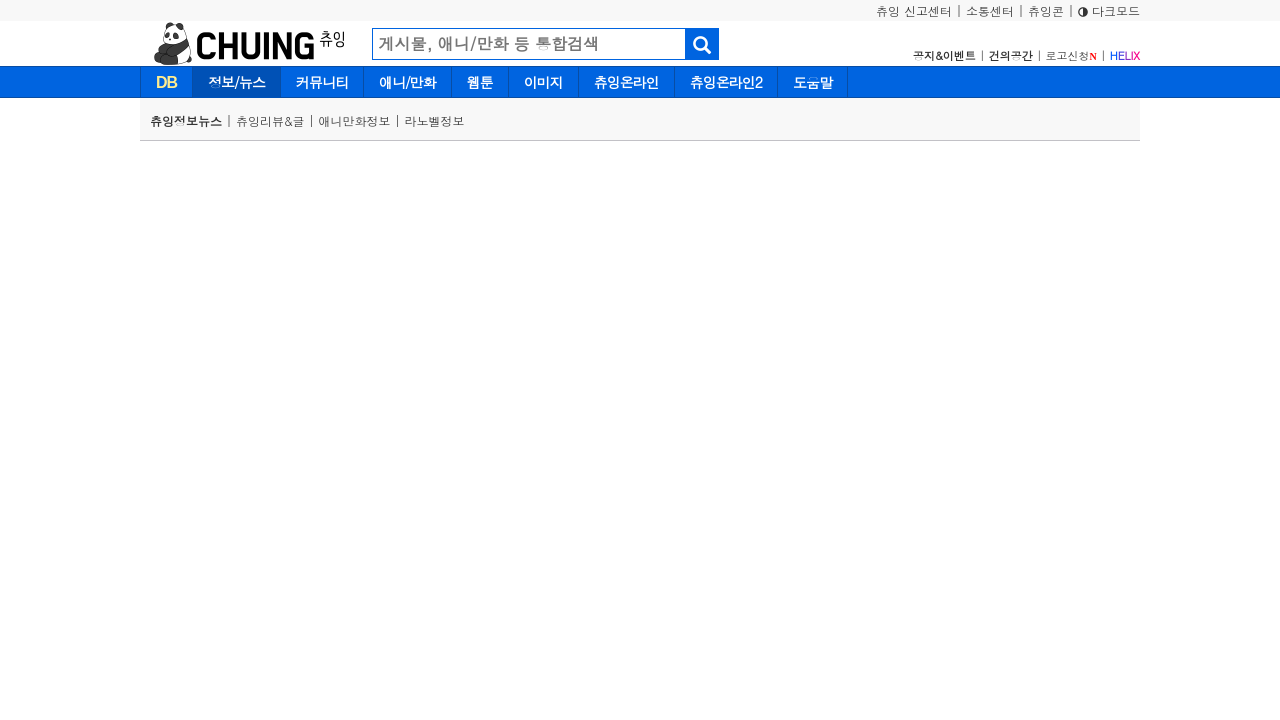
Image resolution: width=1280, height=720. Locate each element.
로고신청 (1071, 55)
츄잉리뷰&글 (270, 120)
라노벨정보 (435, 120)
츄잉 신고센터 (914, 10)
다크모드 (1109, 10)
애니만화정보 (355, 120)
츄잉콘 (1046, 10)
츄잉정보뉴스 (186, 120)
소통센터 (990, 10)
